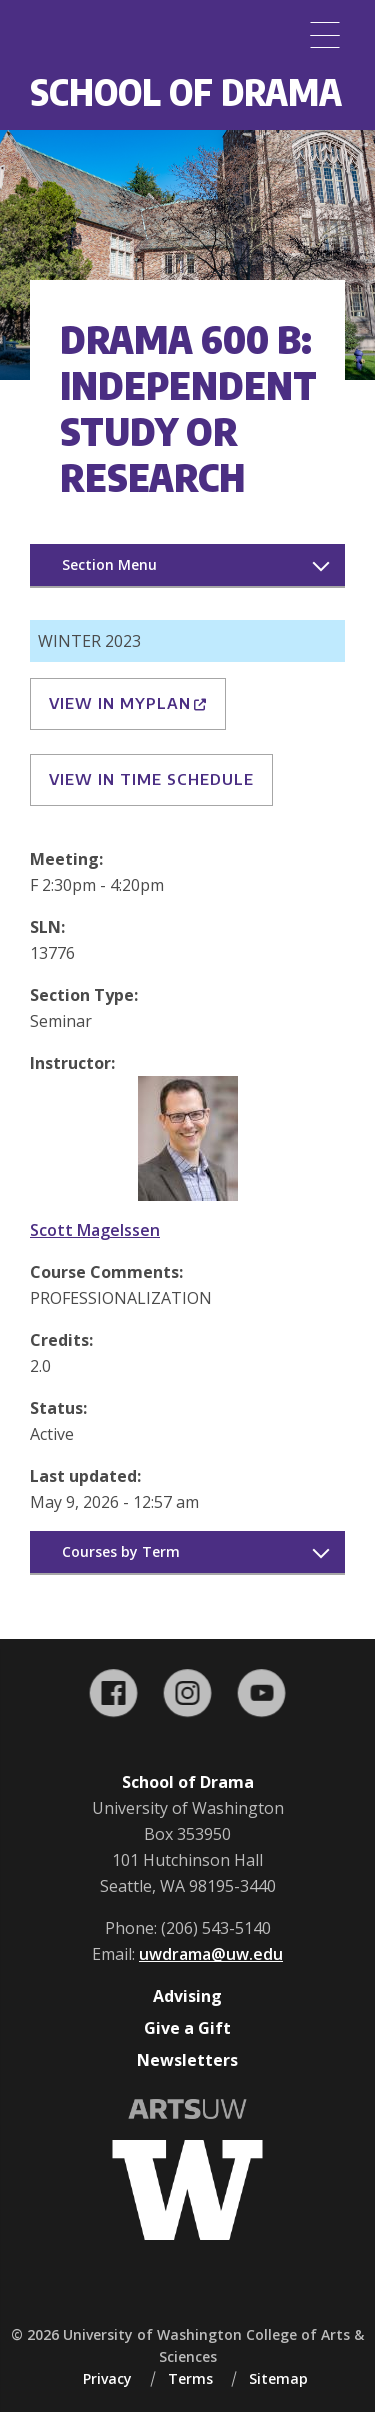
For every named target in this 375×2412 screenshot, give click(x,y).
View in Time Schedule (151, 779)
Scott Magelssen (95, 1230)
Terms (190, 2378)
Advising (187, 1996)
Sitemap (278, 2378)
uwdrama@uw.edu (211, 1954)
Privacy (107, 2378)
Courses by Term (121, 1551)
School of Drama (186, 91)
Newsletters (187, 2060)
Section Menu (109, 564)
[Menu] (325, 35)
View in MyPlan (128, 703)
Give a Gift (187, 2028)
